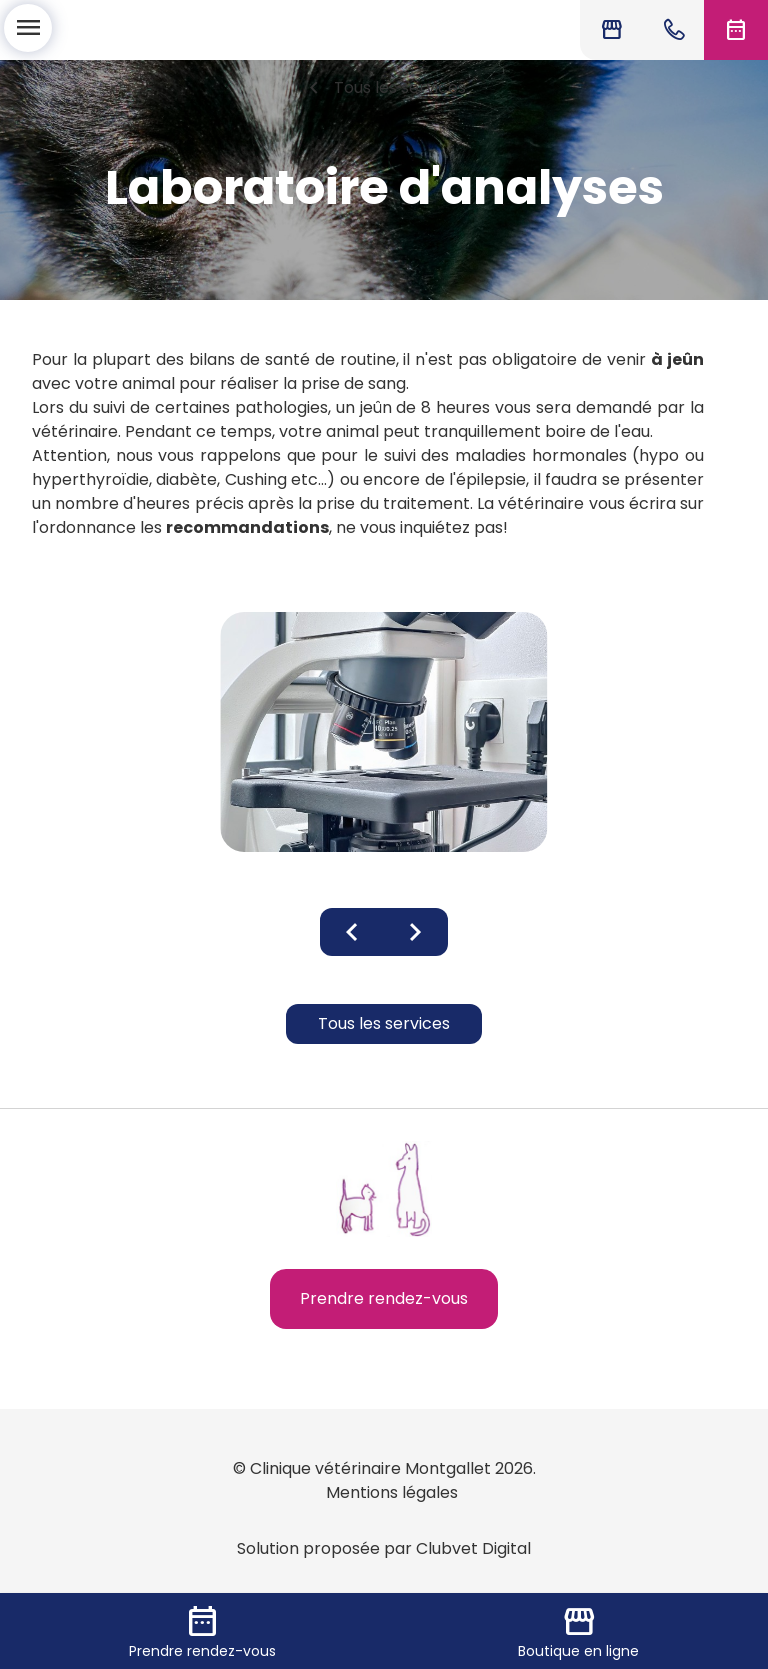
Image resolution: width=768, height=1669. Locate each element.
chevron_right (416, 932)
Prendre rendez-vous (384, 1298)
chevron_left (352, 932)
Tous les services (384, 88)
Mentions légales (392, 1492)
